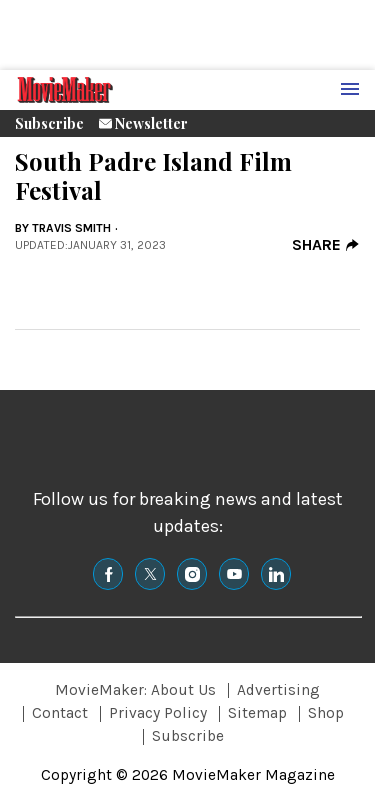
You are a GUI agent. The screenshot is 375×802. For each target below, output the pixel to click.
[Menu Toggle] (350, 90)
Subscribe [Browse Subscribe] (188, 736)
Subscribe (49, 123)
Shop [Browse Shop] (326, 713)
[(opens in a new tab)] (108, 574)
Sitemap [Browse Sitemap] (257, 713)
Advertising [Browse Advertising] (278, 690)
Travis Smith (71, 228)
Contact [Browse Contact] (60, 713)
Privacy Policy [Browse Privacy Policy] (158, 713)
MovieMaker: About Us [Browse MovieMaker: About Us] (135, 690)
